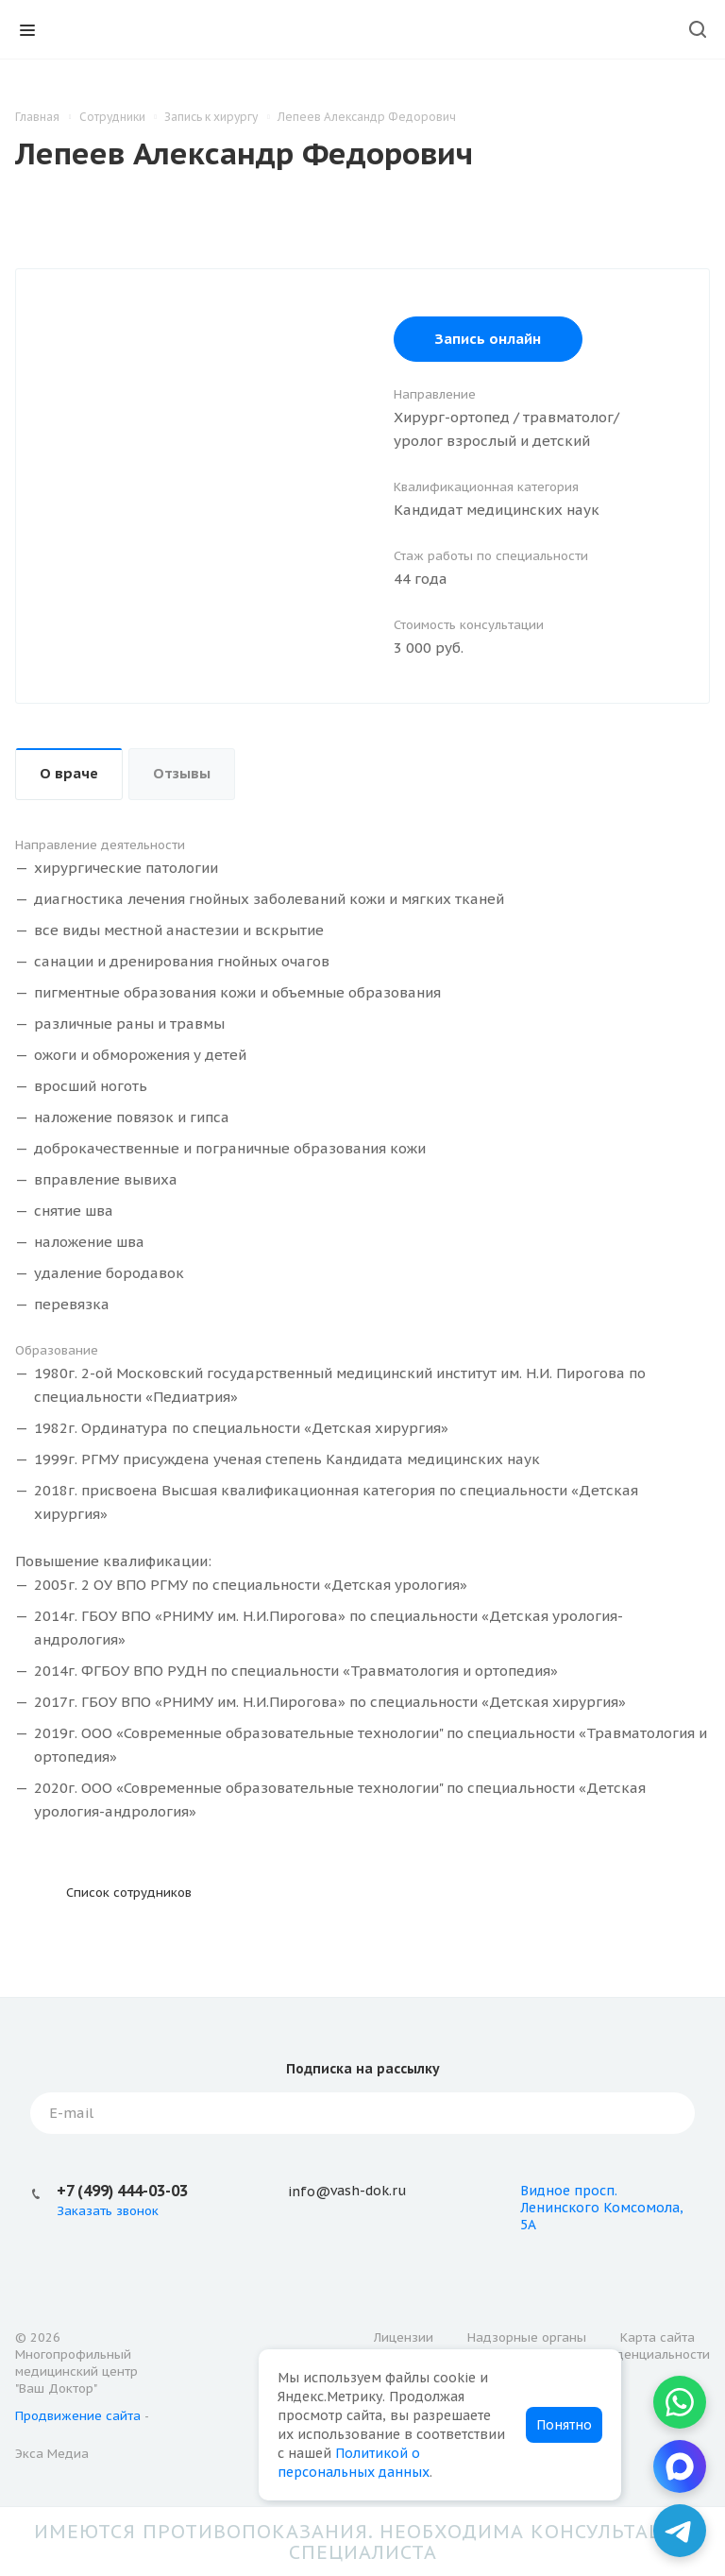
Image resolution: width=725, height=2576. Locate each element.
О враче (69, 773)
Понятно (564, 2424)
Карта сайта (657, 2337)
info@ (309, 2191)
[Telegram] (679, 2530)
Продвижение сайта (78, 2416)
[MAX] (679, 2466)
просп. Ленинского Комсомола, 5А (601, 2207)
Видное (545, 2190)
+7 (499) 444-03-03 (122, 2190)
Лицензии (403, 2337)
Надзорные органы (526, 2337)
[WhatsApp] (679, 2402)
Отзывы (182, 773)
